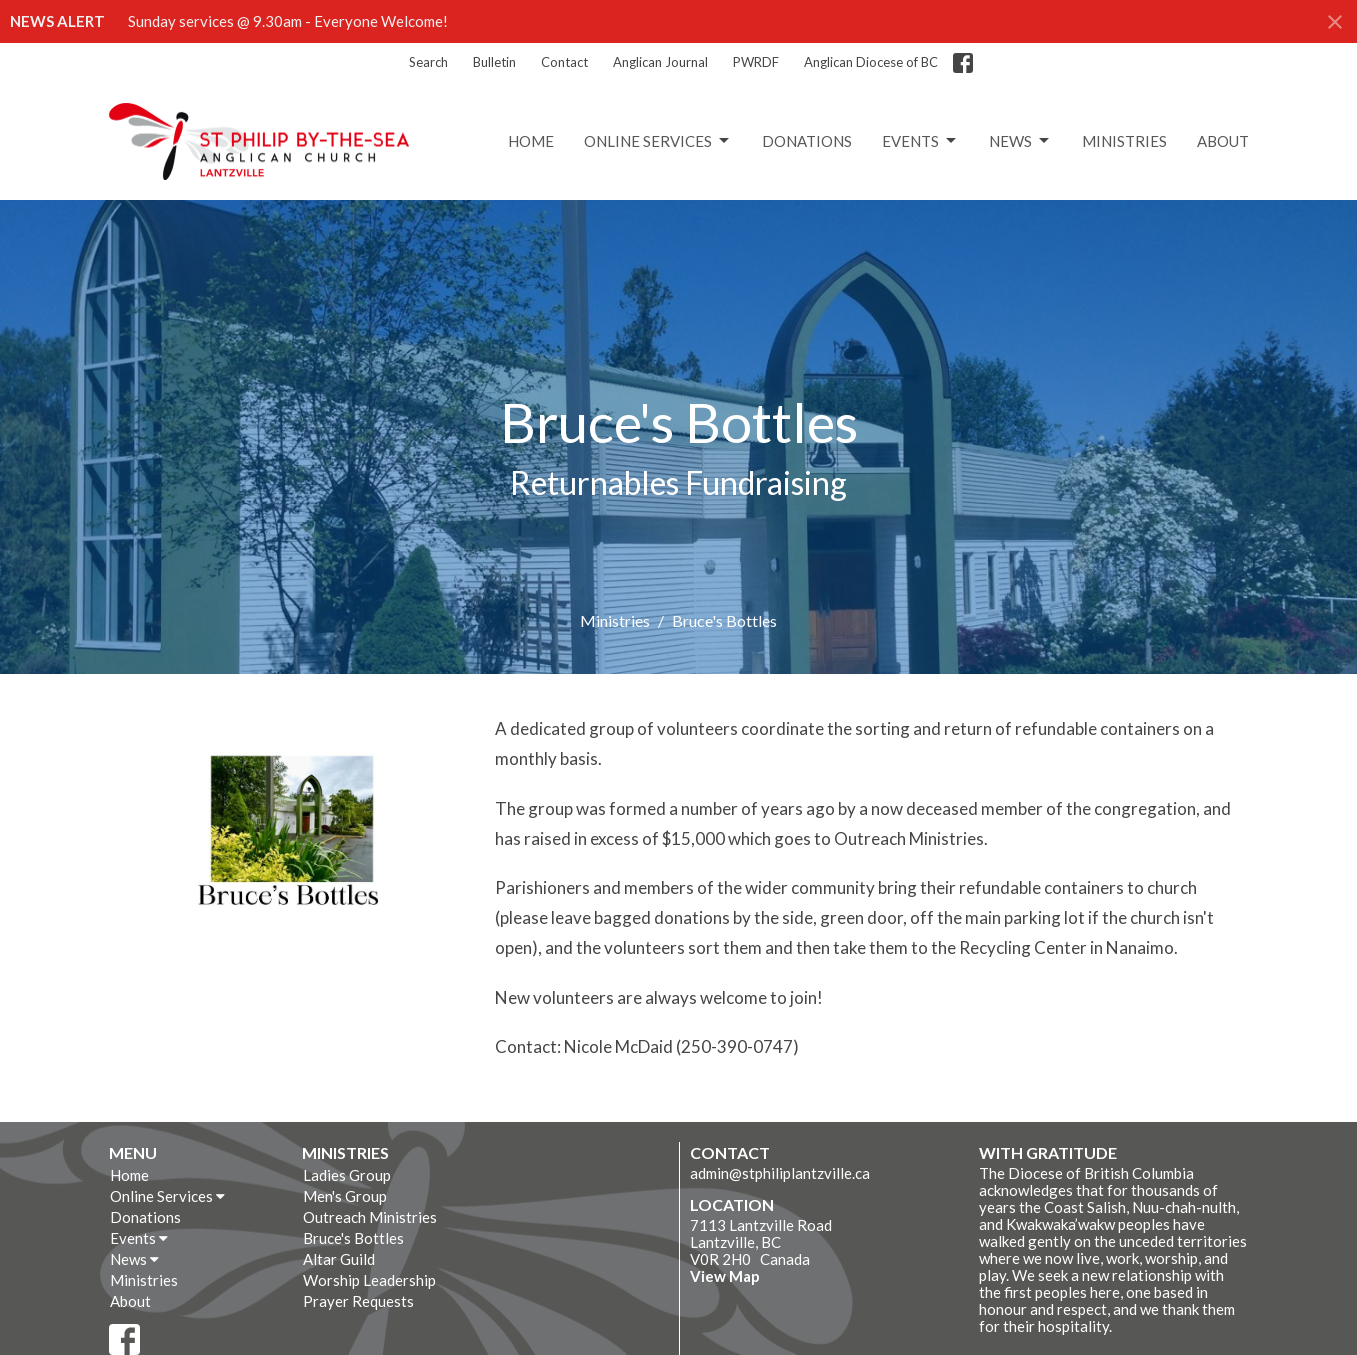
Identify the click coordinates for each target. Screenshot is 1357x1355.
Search (428, 62)
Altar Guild (339, 1259)
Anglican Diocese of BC (871, 62)
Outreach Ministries (370, 1217)
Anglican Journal (660, 62)
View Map (725, 1276)
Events (920, 141)
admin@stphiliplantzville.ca (780, 1173)
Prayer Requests (358, 1301)
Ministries (1124, 141)
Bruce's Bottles (353, 1238)
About (1223, 141)
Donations (807, 141)
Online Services (658, 141)
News (1020, 141)
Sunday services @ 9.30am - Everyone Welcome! (288, 21)
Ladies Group (347, 1175)
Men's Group (345, 1196)
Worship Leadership (369, 1280)
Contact (564, 62)
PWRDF (756, 62)
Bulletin (494, 62)
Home (531, 141)
